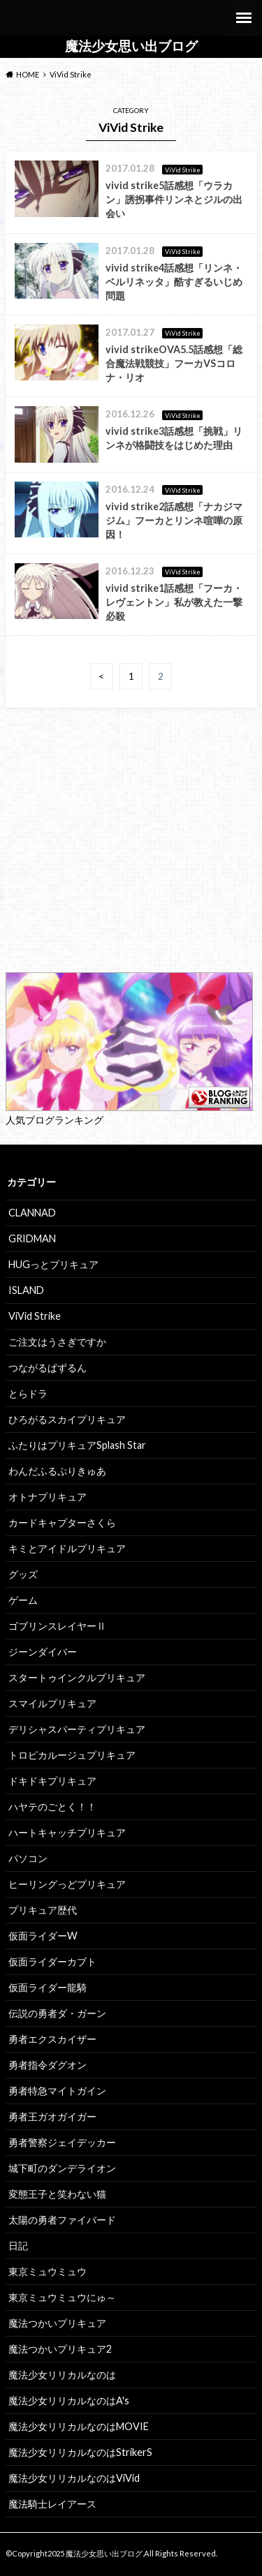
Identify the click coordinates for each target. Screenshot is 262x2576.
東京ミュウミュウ (47, 2271)
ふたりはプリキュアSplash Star (77, 1445)
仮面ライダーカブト (52, 1961)
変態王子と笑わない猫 (57, 2194)
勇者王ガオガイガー (52, 2116)
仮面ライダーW (43, 1936)
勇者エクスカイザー (52, 2039)
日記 (18, 2245)
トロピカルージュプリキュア (72, 1755)
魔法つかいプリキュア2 (60, 2349)
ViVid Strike (34, 1316)
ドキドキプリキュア (52, 1781)
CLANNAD (32, 1213)
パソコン (28, 1858)
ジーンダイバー (42, 1652)
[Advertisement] (131, 857)
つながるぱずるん (47, 1367)
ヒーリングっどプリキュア (67, 1884)
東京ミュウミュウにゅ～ (62, 2297)
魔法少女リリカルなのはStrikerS (80, 2452)
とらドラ (28, 1393)
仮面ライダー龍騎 (47, 1987)
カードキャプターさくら (62, 1522)
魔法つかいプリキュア (57, 2323)
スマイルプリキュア (52, 1703)
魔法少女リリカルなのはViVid (74, 2478)
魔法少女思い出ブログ (131, 46)
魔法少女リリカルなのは (62, 2375)
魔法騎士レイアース (52, 2504)
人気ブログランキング (54, 1120)
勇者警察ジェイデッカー (62, 2142)
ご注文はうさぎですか (57, 1342)
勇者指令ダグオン (47, 2065)
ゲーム (23, 1600)
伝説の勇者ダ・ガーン (57, 2013)
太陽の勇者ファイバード (62, 2220)
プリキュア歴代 (42, 1910)
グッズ (23, 1574)
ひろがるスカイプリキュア (67, 1419)
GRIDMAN (32, 1238)
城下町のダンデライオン (62, 2168)
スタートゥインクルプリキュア (76, 1677)
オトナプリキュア (47, 1497)
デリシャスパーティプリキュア (76, 1729)
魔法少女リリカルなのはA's (68, 2400)
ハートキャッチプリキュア (67, 1832)
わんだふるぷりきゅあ (57, 1471)
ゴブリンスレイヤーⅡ (57, 1626)
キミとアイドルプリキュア (67, 1548)
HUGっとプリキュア (53, 1264)
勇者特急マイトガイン (57, 2091)
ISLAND (26, 1290)
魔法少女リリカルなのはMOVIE (78, 2426)
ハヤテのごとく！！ (52, 1806)
